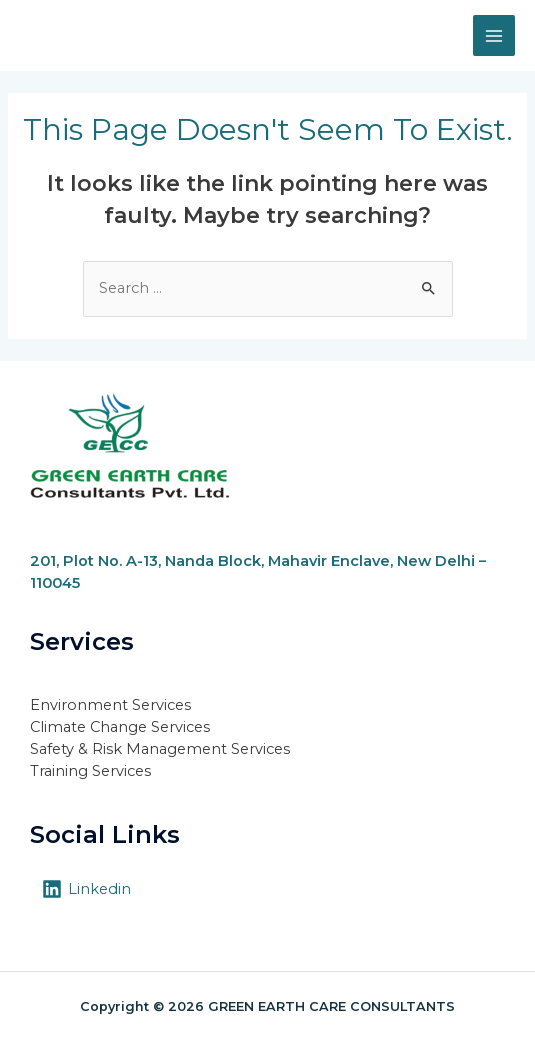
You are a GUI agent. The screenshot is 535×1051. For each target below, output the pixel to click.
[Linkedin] (86, 889)
